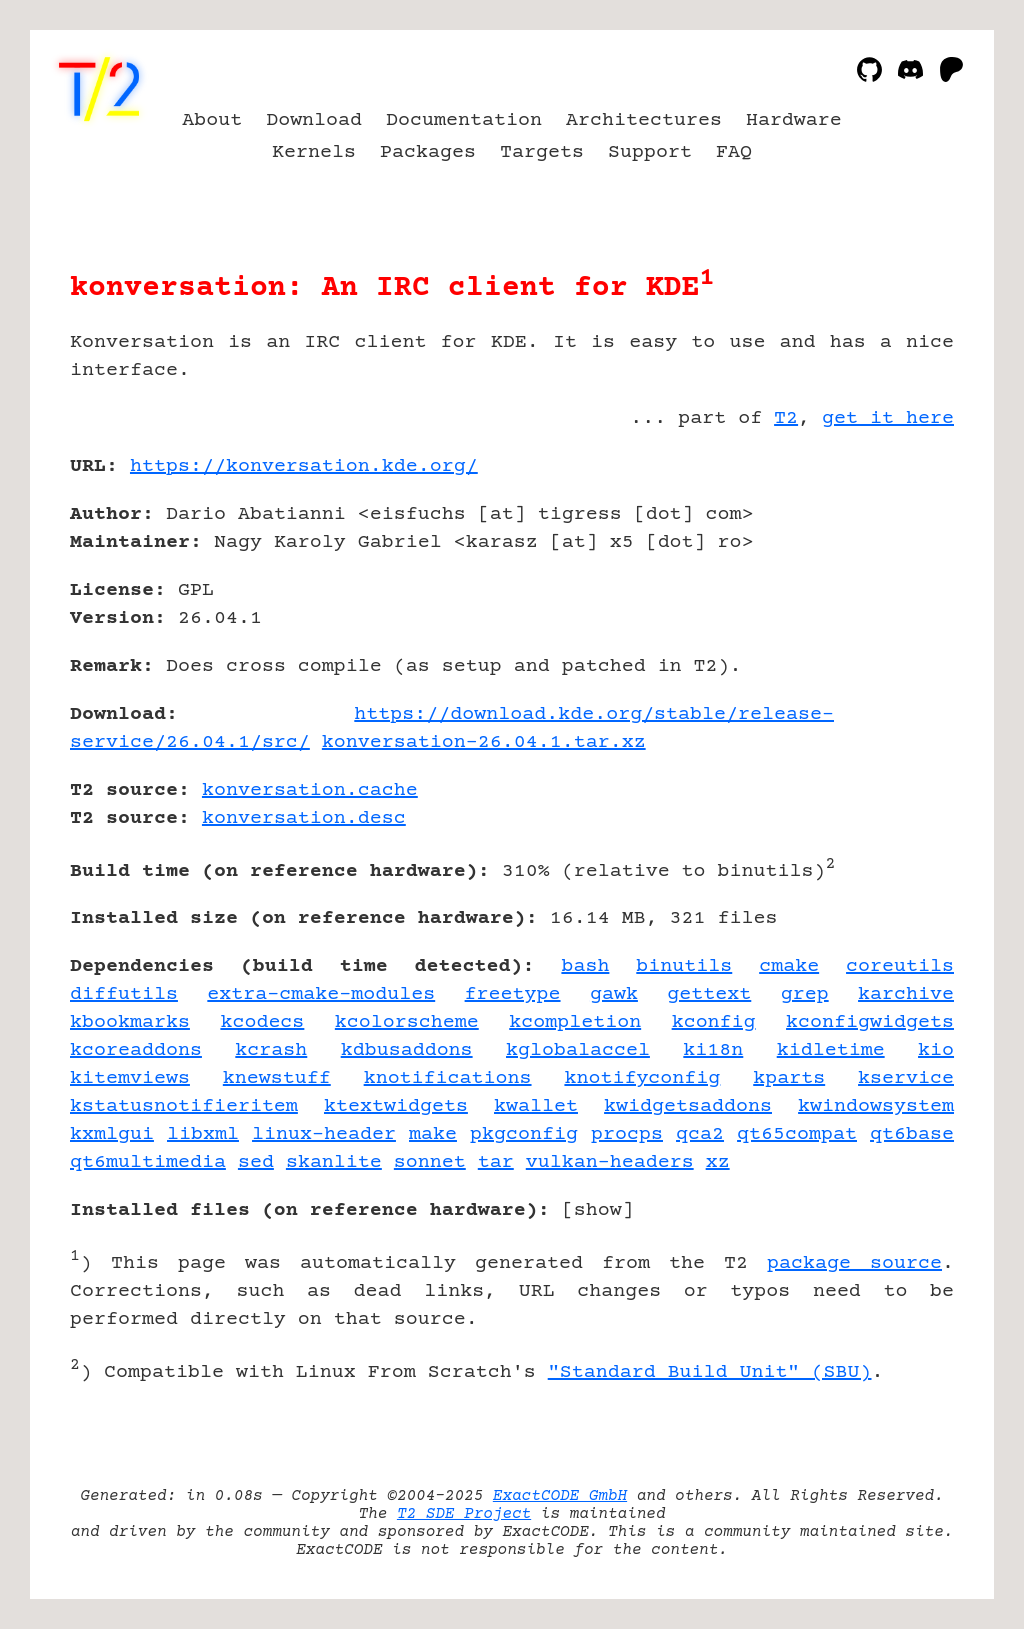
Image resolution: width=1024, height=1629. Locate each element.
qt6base (912, 1134)
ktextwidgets (396, 1106)
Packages (428, 152)
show (598, 1210)
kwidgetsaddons (688, 1106)
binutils (684, 966)
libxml (203, 1134)
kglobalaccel (578, 1050)
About (212, 120)
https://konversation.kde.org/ (304, 466)
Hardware (794, 120)
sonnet (430, 1162)
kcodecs (262, 1022)
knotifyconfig (642, 1078)
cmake (789, 966)
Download (314, 120)
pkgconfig (524, 1134)
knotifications (448, 1078)
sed (256, 1162)
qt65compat (797, 1134)
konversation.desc (304, 818)
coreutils (900, 966)
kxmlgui (112, 1134)
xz (718, 1162)
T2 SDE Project (464, 1514)
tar (496, 1162)
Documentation (464, 120)
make (433, 1134)
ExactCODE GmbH (560, 1496)
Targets (542, 152)
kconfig (714, 1022)
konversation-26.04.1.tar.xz (484, 742)
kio (936, 1050)
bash (585, 966)
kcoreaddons (136, 1050)
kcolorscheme (407, 1022)
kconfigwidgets (870, 1022)
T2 (786, 418)
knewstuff (277, 1078)
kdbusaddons (407, 1050)
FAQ (734, 152)
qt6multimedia (148, 1162)
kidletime (831, 1050)
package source (854, 1263)
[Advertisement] (894, 583)
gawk (614, 994)
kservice (906, 1078)
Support (650, 152)
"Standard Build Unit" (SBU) (710, 1372)
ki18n (713, 1050)
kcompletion (575, 1022)
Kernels (314, 152)
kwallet (536, 1106)
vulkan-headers (610, 1162)
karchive (906, 994)
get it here (888, 418)
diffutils (124, 994)
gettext (709, 994)
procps (627, 1134)
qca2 (700, 1134)
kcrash (271, 1050)
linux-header (324, 1134)
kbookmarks (130, 1022)
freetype (513, 994)
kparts (789, 1078)
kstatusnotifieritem (184, 1106)
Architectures (644, 120)
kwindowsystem (876, 1106)
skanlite (334, 1162)
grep (805, 994)
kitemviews (130, 1078)
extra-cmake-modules (321, 994)
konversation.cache (310, 790)
